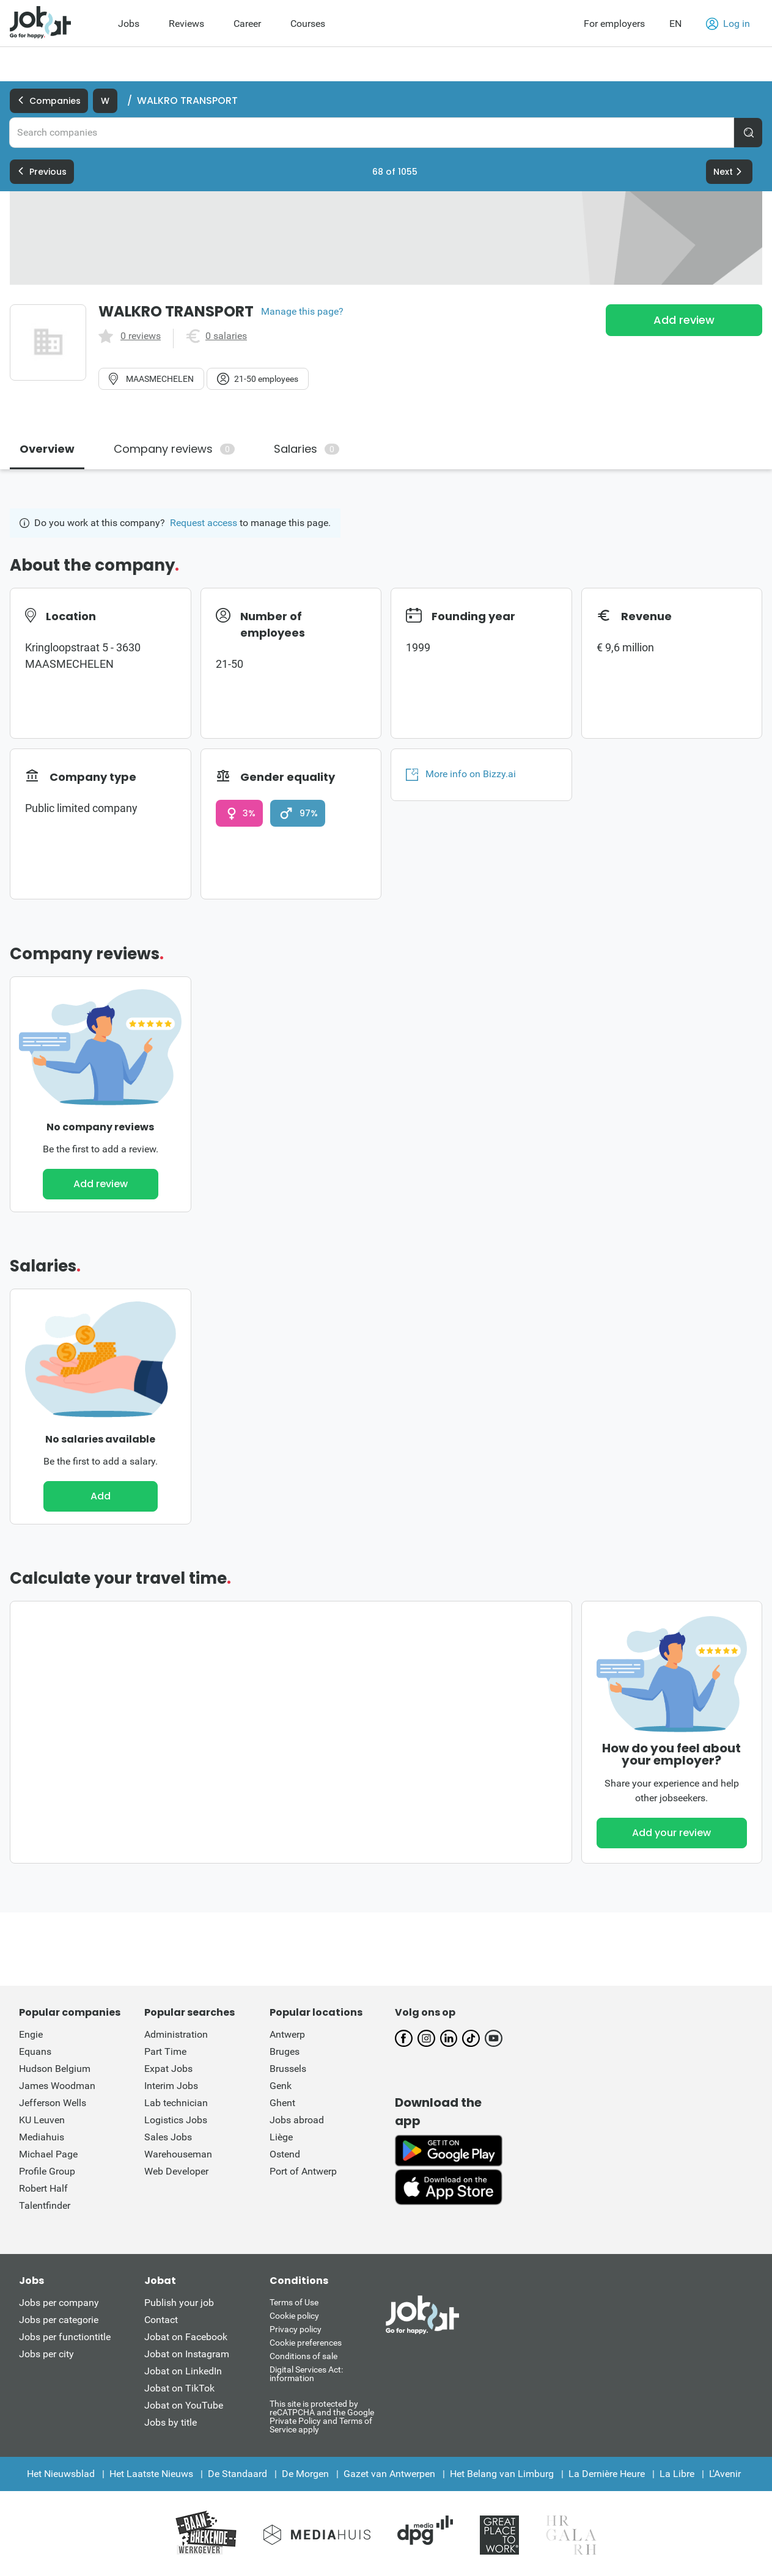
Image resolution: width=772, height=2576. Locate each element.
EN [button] (675, 23)
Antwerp (287, 2034)
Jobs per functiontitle (65, 2337)
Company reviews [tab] (174, 448)
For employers (614, 23)
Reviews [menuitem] (186, 23)
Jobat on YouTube (183, 2405)
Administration (176, 2034)
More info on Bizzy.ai (461, 774)
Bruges (285, 2051)
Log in (728, 24)
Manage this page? (302, 312)
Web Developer (176, 2171)
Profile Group (47, 2171)
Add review (684, 319)
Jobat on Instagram (186, 2354)
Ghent (282, 2103)
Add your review (671, 1833)
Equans (35, 2051)
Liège (281, 2137)
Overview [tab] (47, 448)
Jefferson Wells (52, 2103)
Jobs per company (59, 2302)
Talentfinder (44, 2205)
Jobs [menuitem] (128, 23)
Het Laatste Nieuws (151, 2473)
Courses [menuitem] (307, 23)
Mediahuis (41, 2137)
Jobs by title (170, 2422)
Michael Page (48, 2154)
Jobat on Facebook (185, 2337)
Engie (31, 2034)
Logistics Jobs (175, 2120)
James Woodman (57, 2085)
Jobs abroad (297, 2120)
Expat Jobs (168, 2068)
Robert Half (43, 2188)
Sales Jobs (168, 2137)
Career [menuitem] (247, 23)
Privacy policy (296, 2329)
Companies (49, 101)
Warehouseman (178, 2154)
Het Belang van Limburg (502, 2473)
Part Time (165, 2051)
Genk (281, 2085)
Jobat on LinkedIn (183, 2371)
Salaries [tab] (306, 448)
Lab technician (176, 2103)
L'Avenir (725, 2473)
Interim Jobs (171, 2085)
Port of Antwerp (303, 2171)
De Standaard (237, 2473)
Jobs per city (46, 2354)
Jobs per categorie (58, 2319)
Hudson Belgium (54, 2068)
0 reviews (140, 336)
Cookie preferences (306, 2342)
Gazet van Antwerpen (389, 2473)
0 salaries (226, 336)
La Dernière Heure (606, 2473)
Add (100, 1496)
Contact (161, 2319)
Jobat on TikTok (179, 2388)
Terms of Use (294, 2302)
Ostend (285, 2154)
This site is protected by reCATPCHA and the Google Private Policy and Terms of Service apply (322, 2416)
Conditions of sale (303, 2356)
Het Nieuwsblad (61, 2473)
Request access (203, 523)
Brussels (288, 2068)
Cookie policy (294, 2316)
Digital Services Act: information (306, 2374)
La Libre (677, 2473)
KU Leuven (42, 2120)
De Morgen (305, 2473)
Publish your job (179, 2302)
